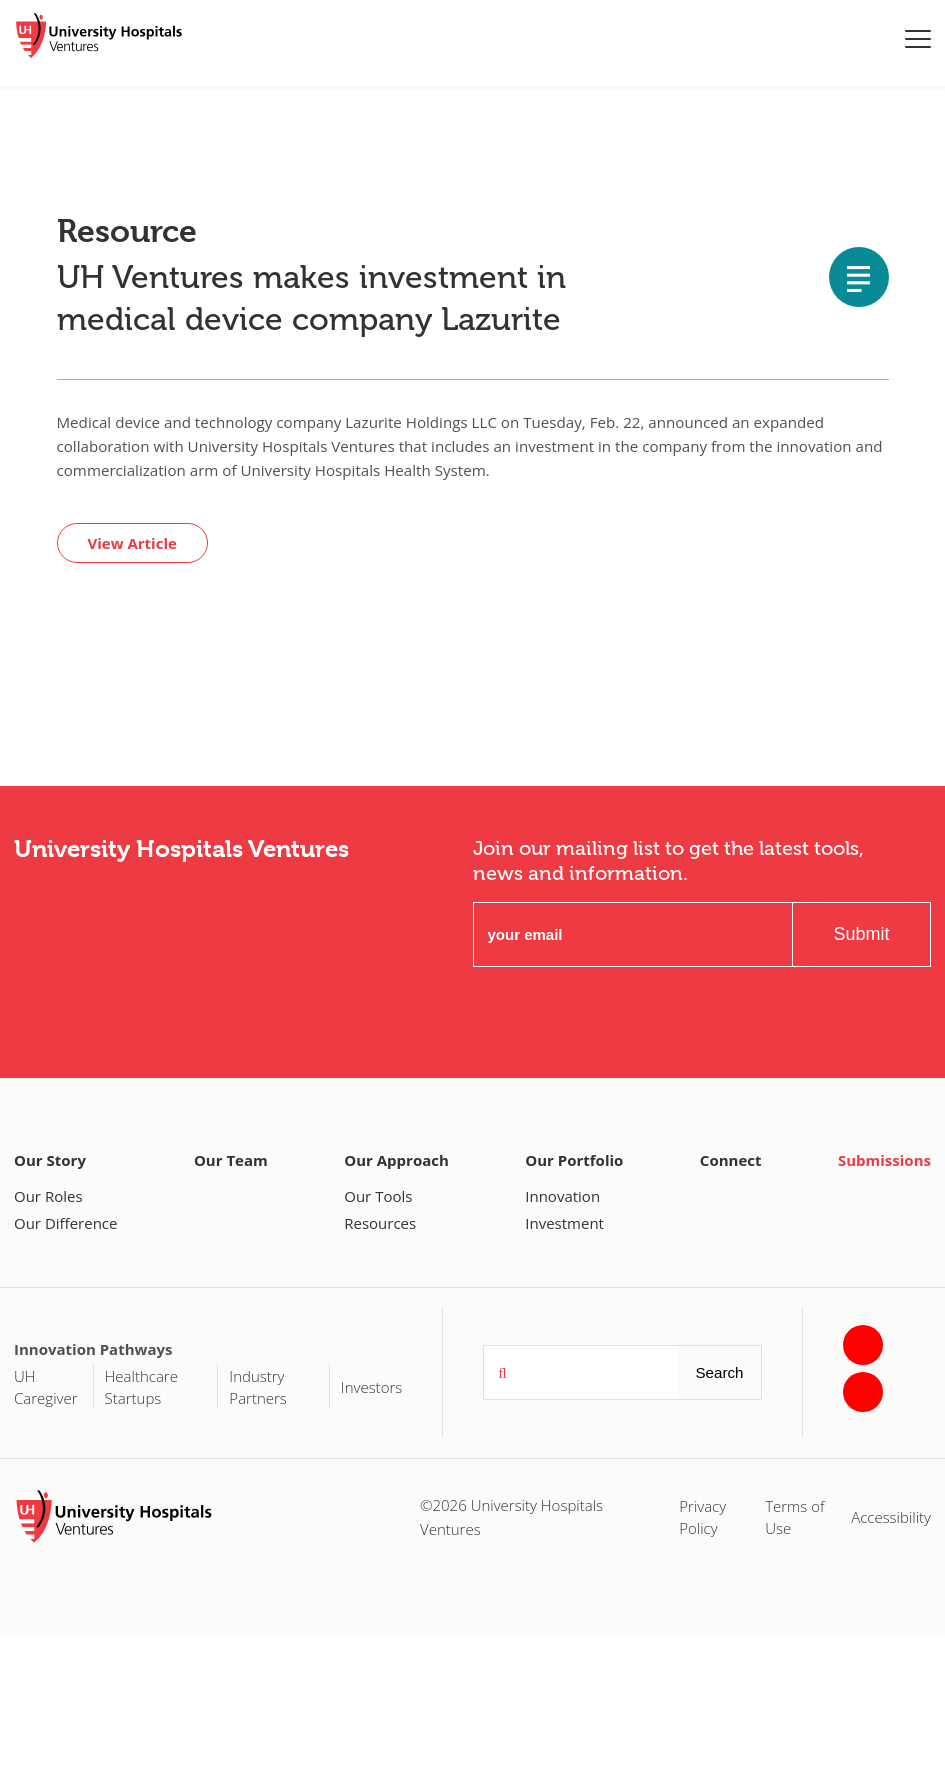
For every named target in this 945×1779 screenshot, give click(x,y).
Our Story (50, 1160)
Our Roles (48, 1196)
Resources (380, 1223)
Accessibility (891, 1517)
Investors (371, 1387)
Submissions (884, 1160)
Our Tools (378, 1196)
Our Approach (396, 1160)
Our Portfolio (574, 1160)
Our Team (231, 1160)
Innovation (562, 1196)
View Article (132, 543)
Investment (564, 1223)
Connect (731, 1160)
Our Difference (65, 1223)
